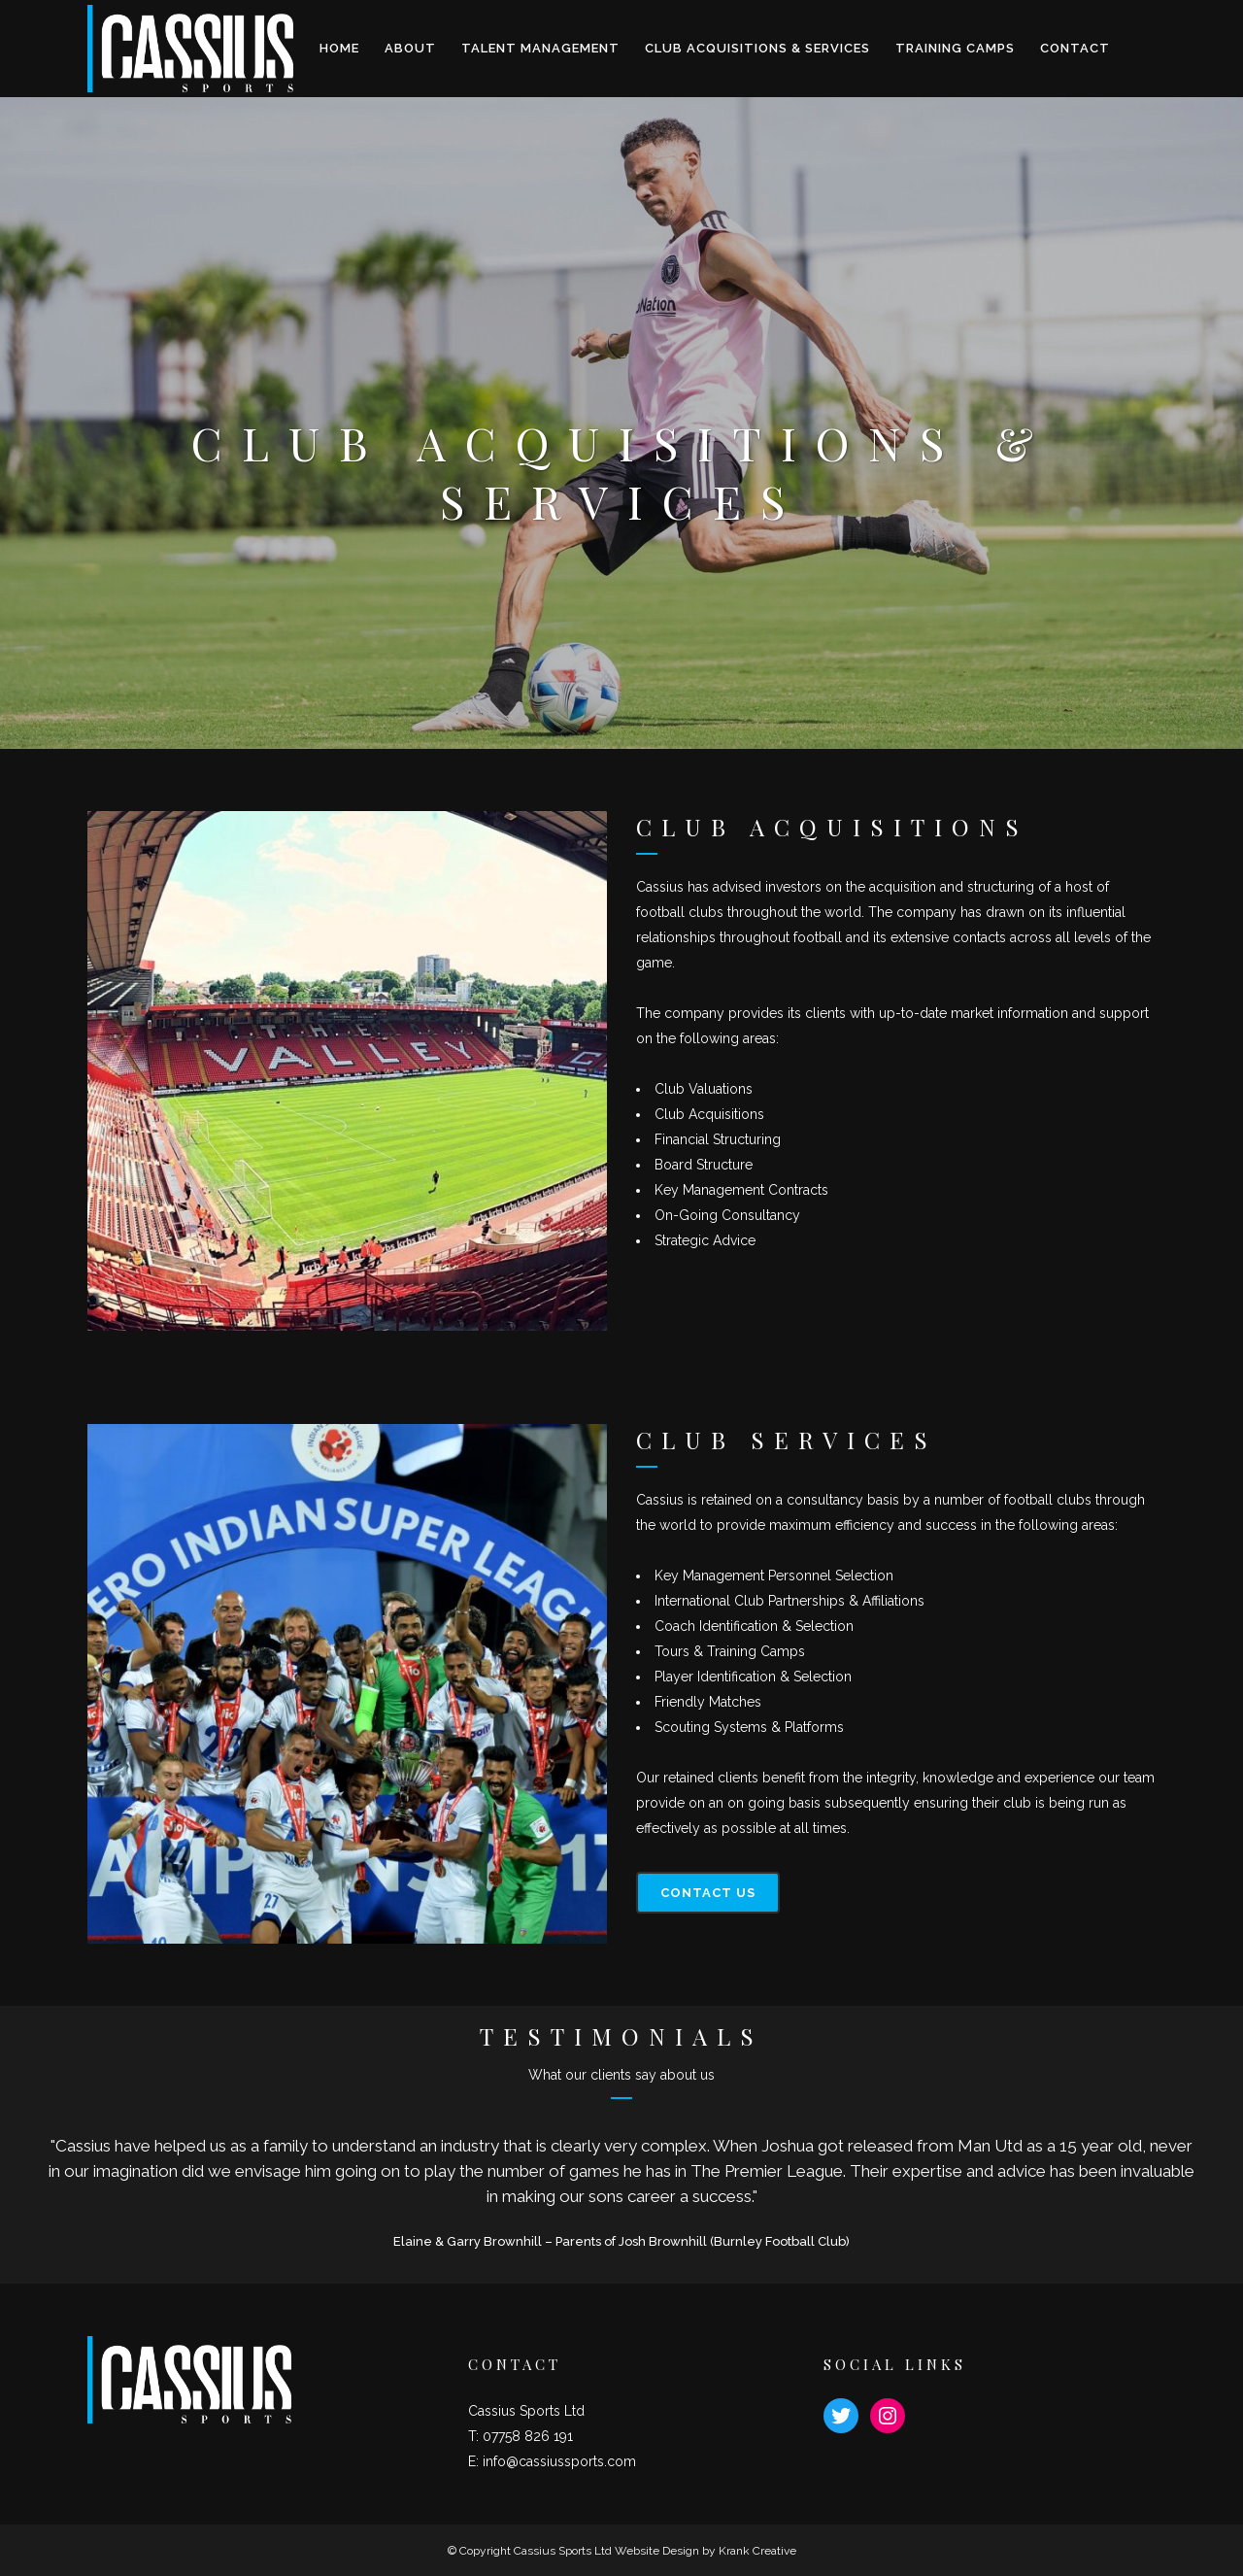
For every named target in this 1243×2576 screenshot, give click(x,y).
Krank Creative (757, 2551)
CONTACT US (708, 1892)
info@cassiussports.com (559, 2461)
